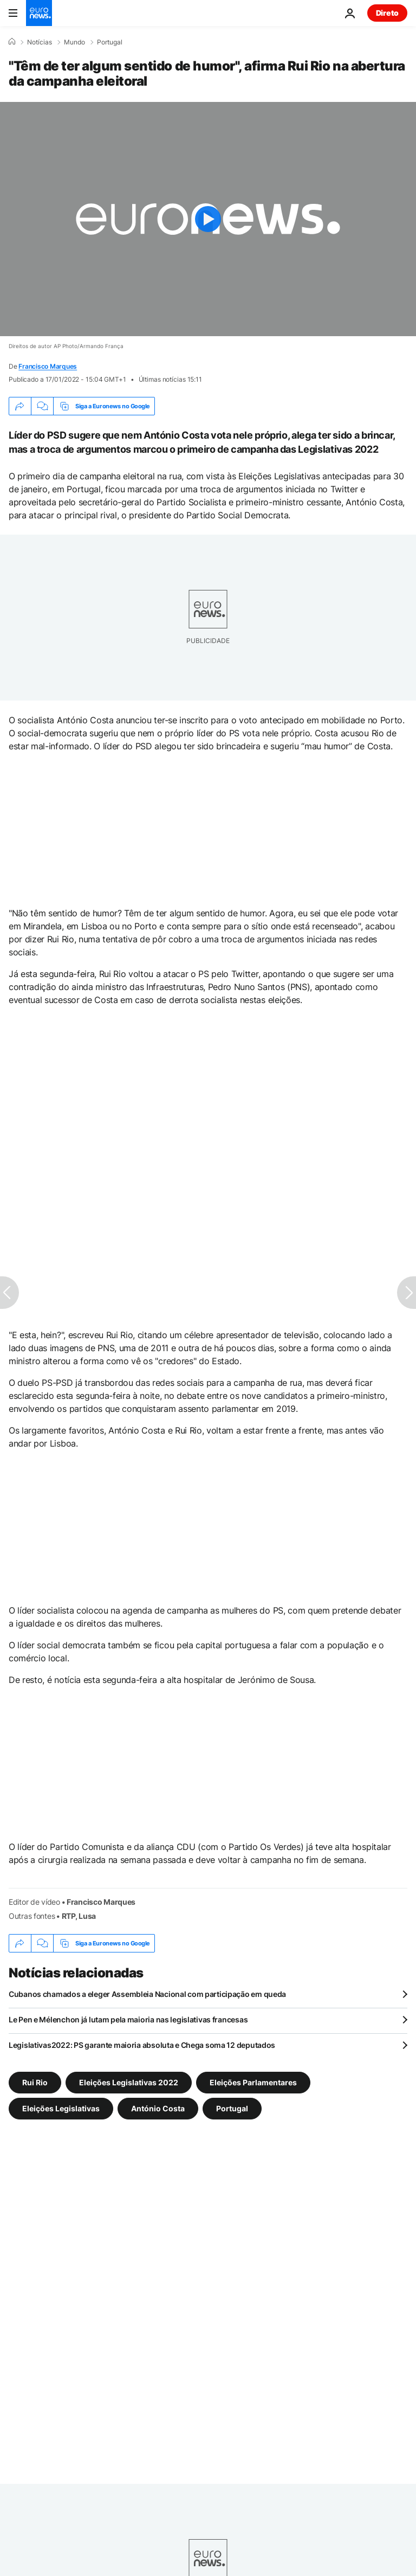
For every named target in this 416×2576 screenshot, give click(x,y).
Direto (387, 12)
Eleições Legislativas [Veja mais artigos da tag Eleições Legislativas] (61, 2108)
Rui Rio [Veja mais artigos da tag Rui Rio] (35, 2082)
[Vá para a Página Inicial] (39, 13)
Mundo (74, 42)
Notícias (39, 42)
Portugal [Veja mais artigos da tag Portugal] (232, 2108)
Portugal (109, 42)
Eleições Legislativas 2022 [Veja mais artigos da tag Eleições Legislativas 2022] (128, 2082)
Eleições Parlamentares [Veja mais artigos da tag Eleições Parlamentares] (253, 2082)
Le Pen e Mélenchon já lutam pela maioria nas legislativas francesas (128, 2019)
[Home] (12, 42)
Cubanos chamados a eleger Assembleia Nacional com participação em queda (147, 1994)
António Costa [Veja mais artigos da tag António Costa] (158, 2108)
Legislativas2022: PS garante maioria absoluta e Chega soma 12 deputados (142, 2045)
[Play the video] (208, 219)
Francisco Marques (47, 366)
